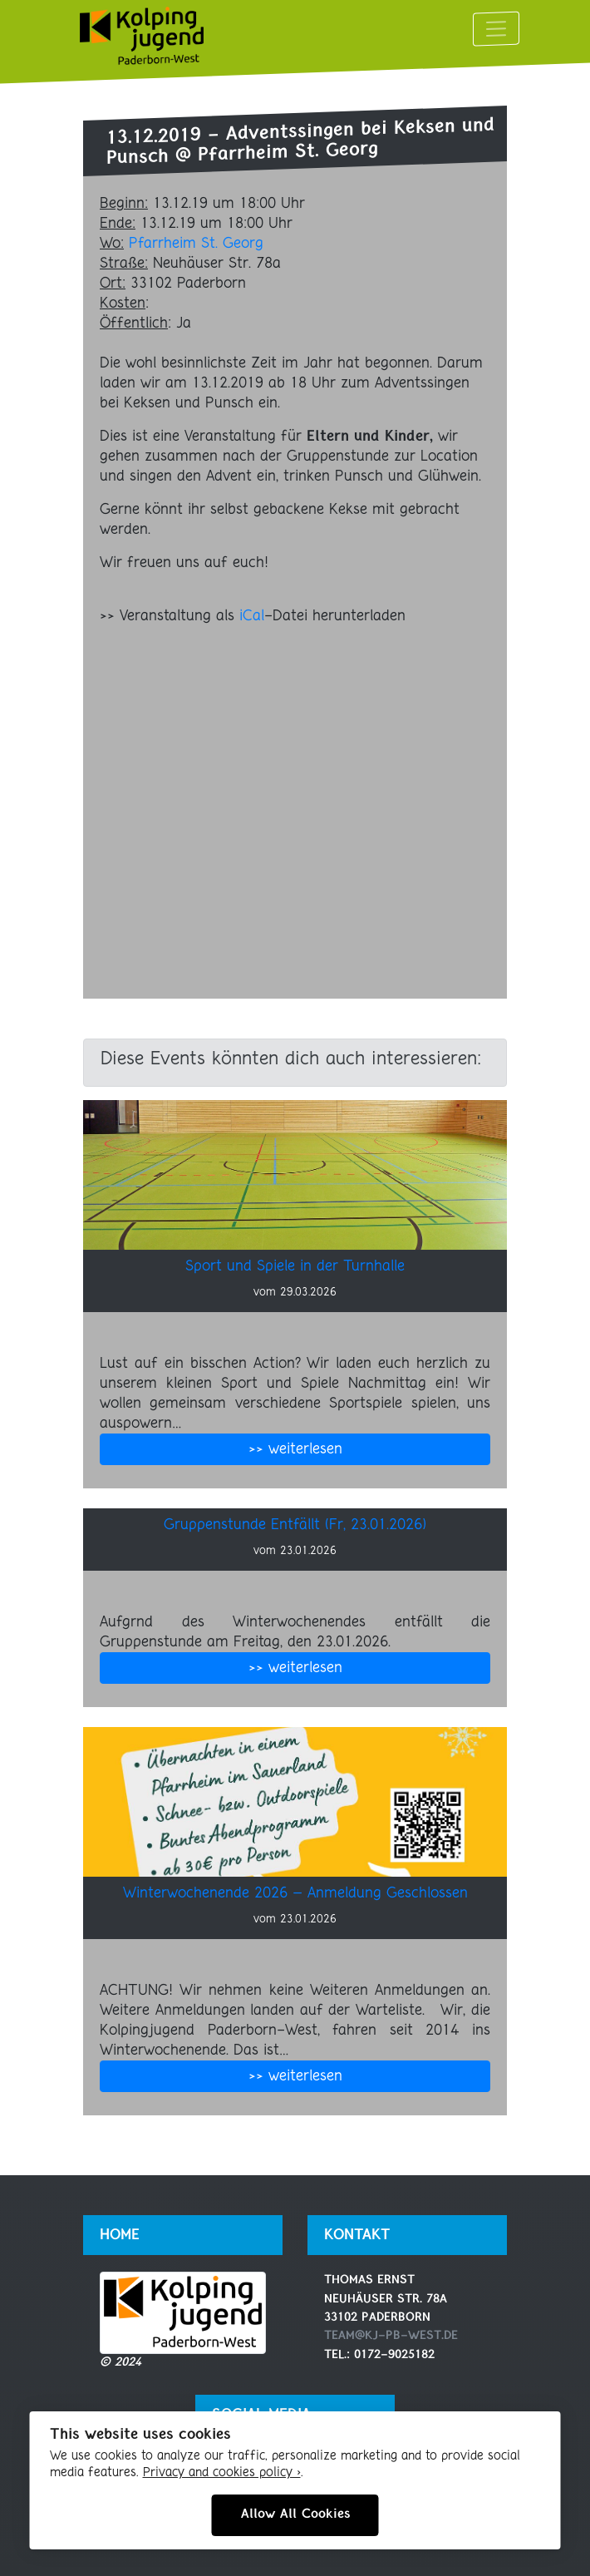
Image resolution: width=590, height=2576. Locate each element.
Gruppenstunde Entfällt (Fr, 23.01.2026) (295, 1525)
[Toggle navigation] (496, 28)
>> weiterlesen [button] (295, 1449)
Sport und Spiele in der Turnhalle (295, 1266)
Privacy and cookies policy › (222, 2473)
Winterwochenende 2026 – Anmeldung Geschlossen (295, 1893)
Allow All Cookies (295, 2514)
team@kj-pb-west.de (391, 2336)
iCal (251, 616)
